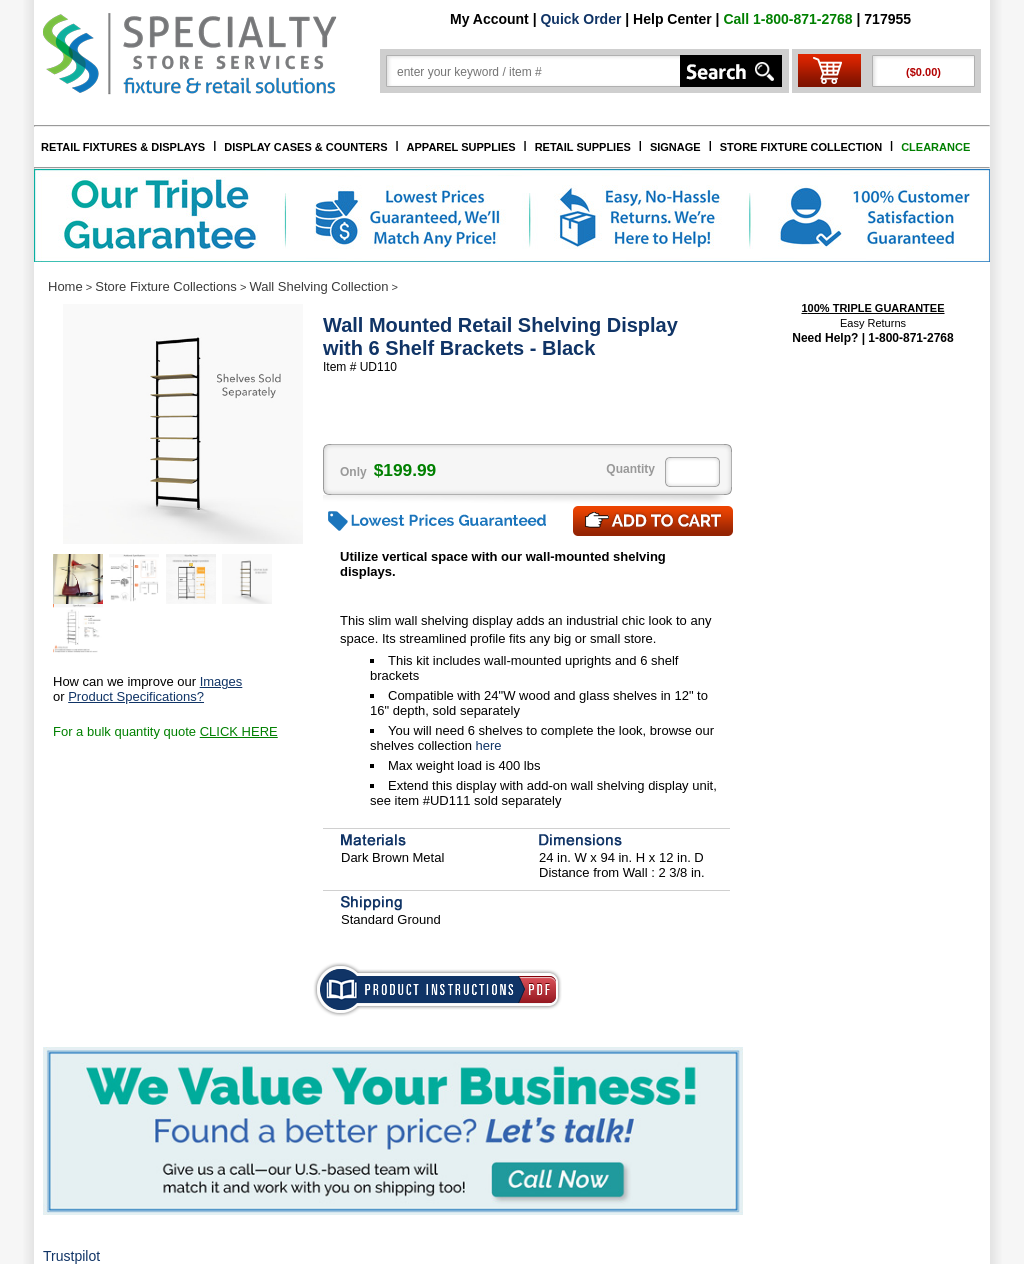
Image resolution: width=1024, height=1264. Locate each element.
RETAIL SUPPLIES (583, 147)
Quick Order (580, 19)
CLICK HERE (239, 731)
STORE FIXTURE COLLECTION (801, 147)
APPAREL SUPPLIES (461, 147)
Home (65, 286)
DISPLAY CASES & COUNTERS (305, 147)
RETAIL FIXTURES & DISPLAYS (123, 147)
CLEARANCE (935, 147)
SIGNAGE (675, 147)
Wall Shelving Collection (318, 286)
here (487, 745)
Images (221, 681)
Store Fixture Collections (166, 286)
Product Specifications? (136, 696)
